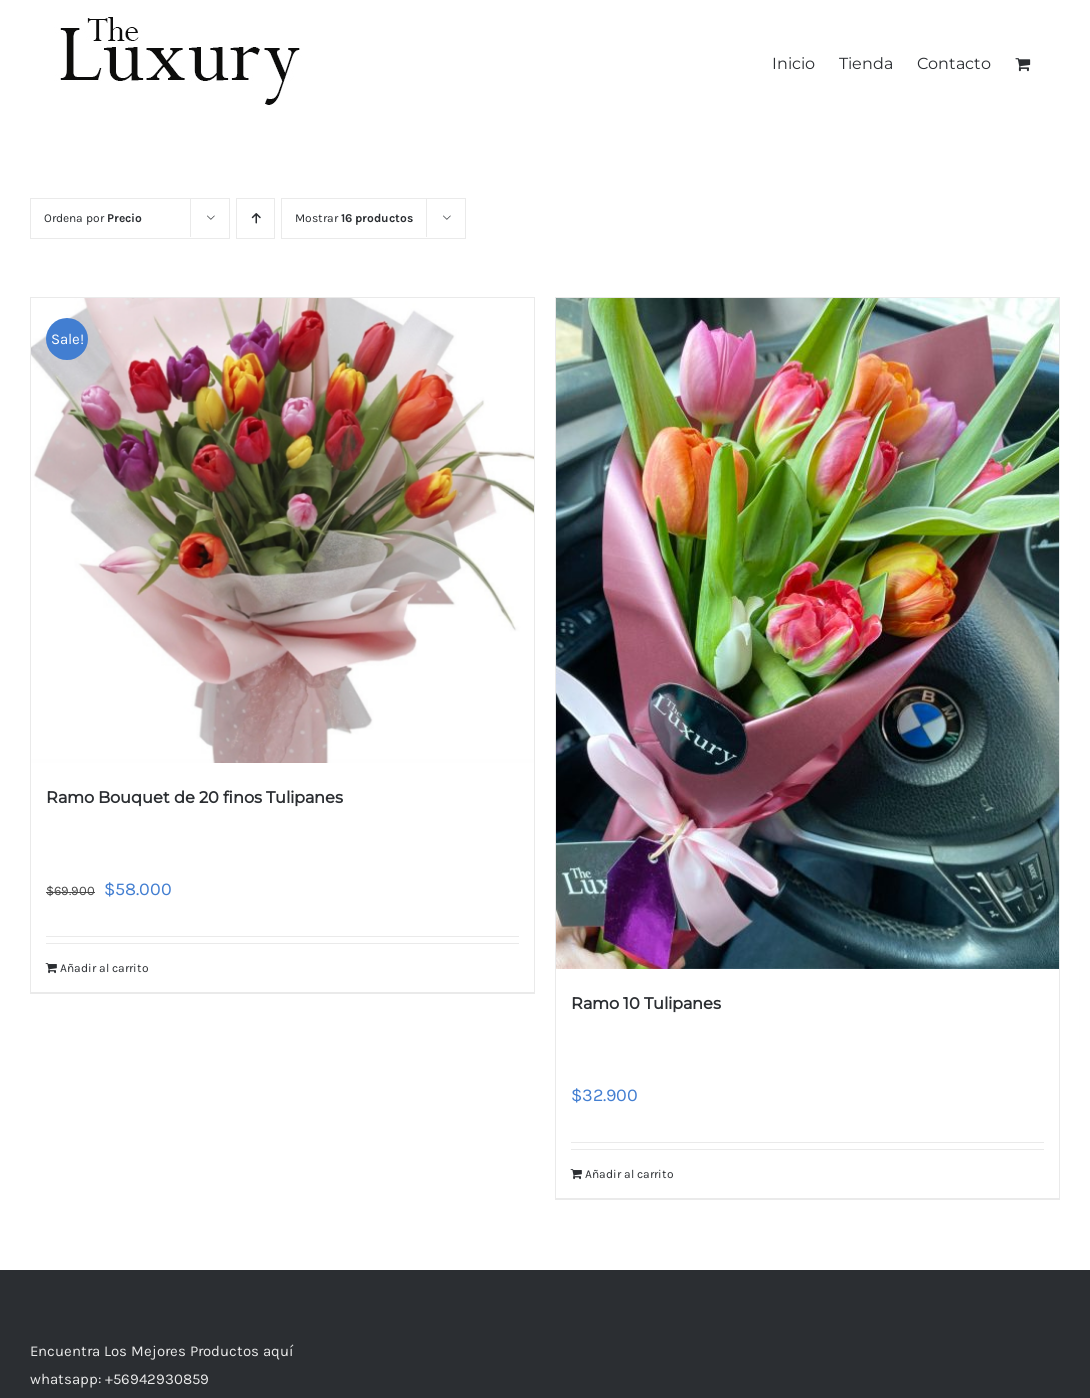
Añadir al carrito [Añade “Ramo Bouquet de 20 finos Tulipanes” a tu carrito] (104, 968)
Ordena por (93, 218)
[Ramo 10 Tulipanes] (807, 633)
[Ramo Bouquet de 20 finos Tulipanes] (282, 530)
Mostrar (354, 218)
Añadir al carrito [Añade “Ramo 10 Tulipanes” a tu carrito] (629, 1174)
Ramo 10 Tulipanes (646, 1003)
